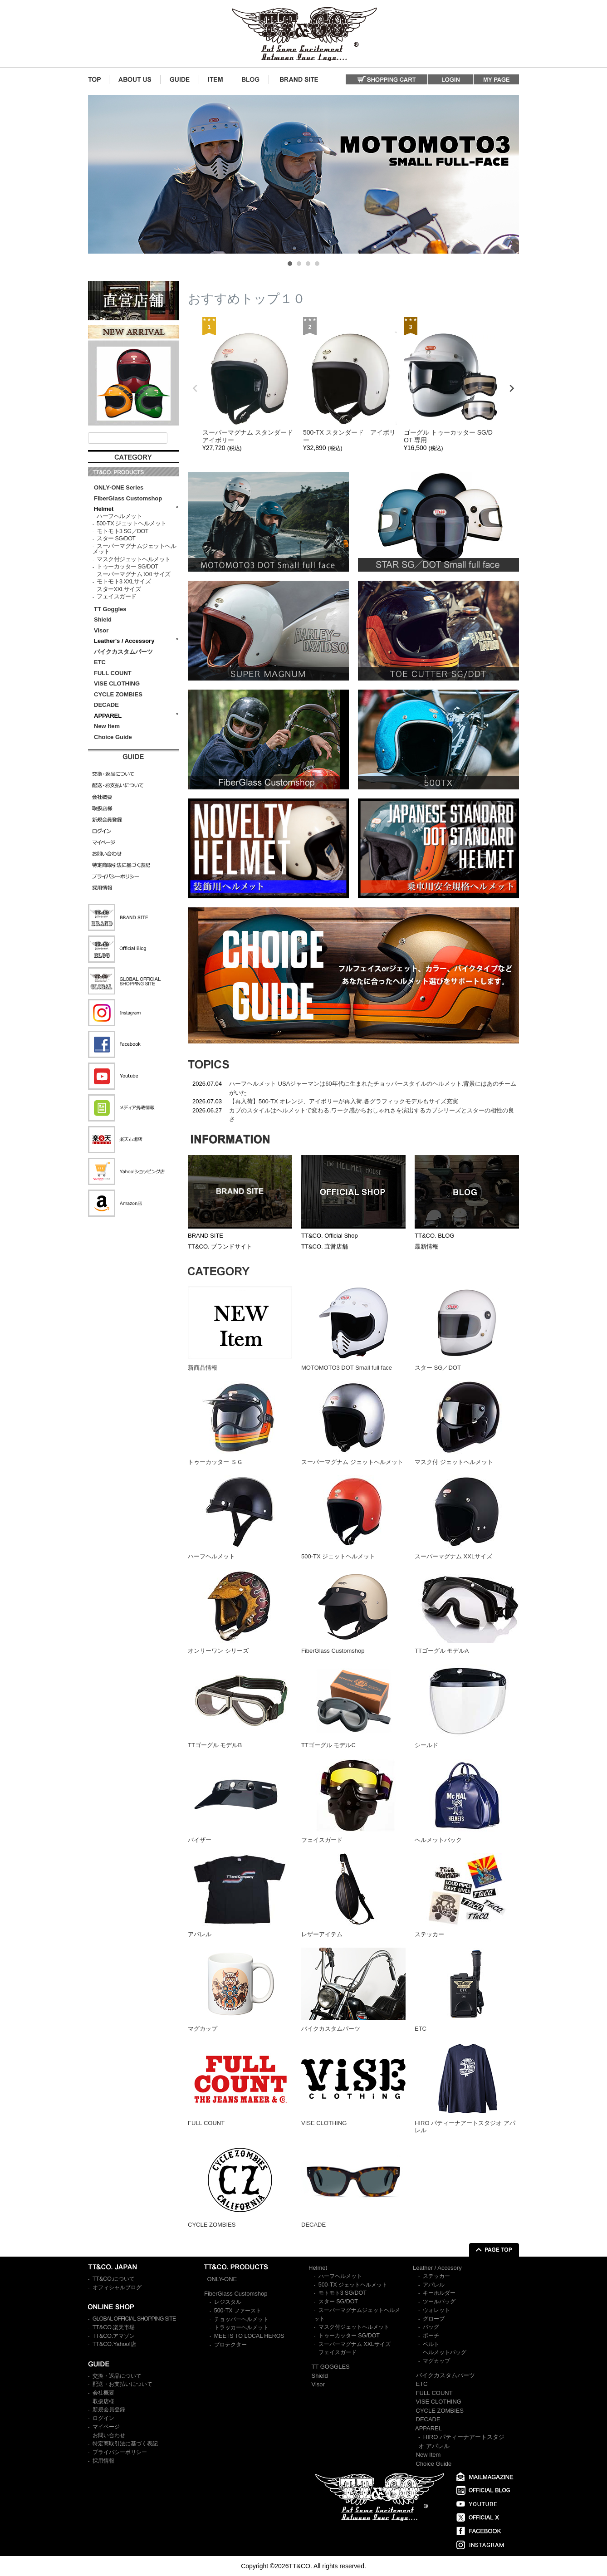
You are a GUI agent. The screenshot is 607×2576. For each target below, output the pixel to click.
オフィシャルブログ (117, 2287)
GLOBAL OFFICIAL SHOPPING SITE (134, 2319)
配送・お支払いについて (122, 2384)
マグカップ (436, 2361)
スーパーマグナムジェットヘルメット (134, 549)
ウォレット (436, 2310)
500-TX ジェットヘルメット (131, 523)
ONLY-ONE (222, 2279)
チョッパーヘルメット (241, 2319)
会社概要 (103, 2393)
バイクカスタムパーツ (123, 651)
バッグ (431, 2327)
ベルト (431, 2344)
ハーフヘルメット (119, 516)
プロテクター (230, 2344)
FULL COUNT (113, 673)
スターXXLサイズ (119, 589)
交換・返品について (117, 2376)
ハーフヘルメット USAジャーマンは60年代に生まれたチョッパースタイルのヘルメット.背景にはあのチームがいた (372, 1088)
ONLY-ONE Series (118, 487)
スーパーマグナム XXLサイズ (134, 574)
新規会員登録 (109, 2409)
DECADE (106, 704)
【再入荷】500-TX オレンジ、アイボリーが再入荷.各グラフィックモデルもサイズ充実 (343, 1101)
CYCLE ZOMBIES (118, 694)
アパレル (434, 2285)
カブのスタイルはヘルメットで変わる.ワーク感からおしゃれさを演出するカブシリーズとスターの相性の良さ (371, 1115)
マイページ (106, 2427)
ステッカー (436, 2276)
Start (507, 262)
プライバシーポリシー (120, 2452)
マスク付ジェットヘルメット (134, 559)
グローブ (434, 2319)
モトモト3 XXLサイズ (124, 581)
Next (507, 174)
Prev (100, 174)
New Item (107, 726)
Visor (102, 630)
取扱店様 (103, 2401)
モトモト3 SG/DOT (342, 2293)
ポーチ (431, 2335)
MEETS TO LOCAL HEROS (249, 2336)
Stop (515, 262)
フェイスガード (117, 596)
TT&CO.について (114, 2279)
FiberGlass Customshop (128, 498)
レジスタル (227, 2302)
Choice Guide (113, 737)
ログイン (103, 2418)
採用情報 (103, 2461)
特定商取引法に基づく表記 (125, 2443)
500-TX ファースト (237, 2310)
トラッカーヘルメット (241, 2327)
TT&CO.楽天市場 (114, 2327)
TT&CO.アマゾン (114, 2336)
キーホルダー (439, 2293)
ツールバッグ (439, 2301)
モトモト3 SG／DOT (122, 531)
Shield (103, 619)
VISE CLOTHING (117, 683)
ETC (100, 662)
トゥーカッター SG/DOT (127, 566)
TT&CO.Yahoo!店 (114, 2344)
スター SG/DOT (116, 538)
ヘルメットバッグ (444, 2352)
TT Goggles (110, 609)
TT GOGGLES (331, 2366)
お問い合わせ (109, 2435)
